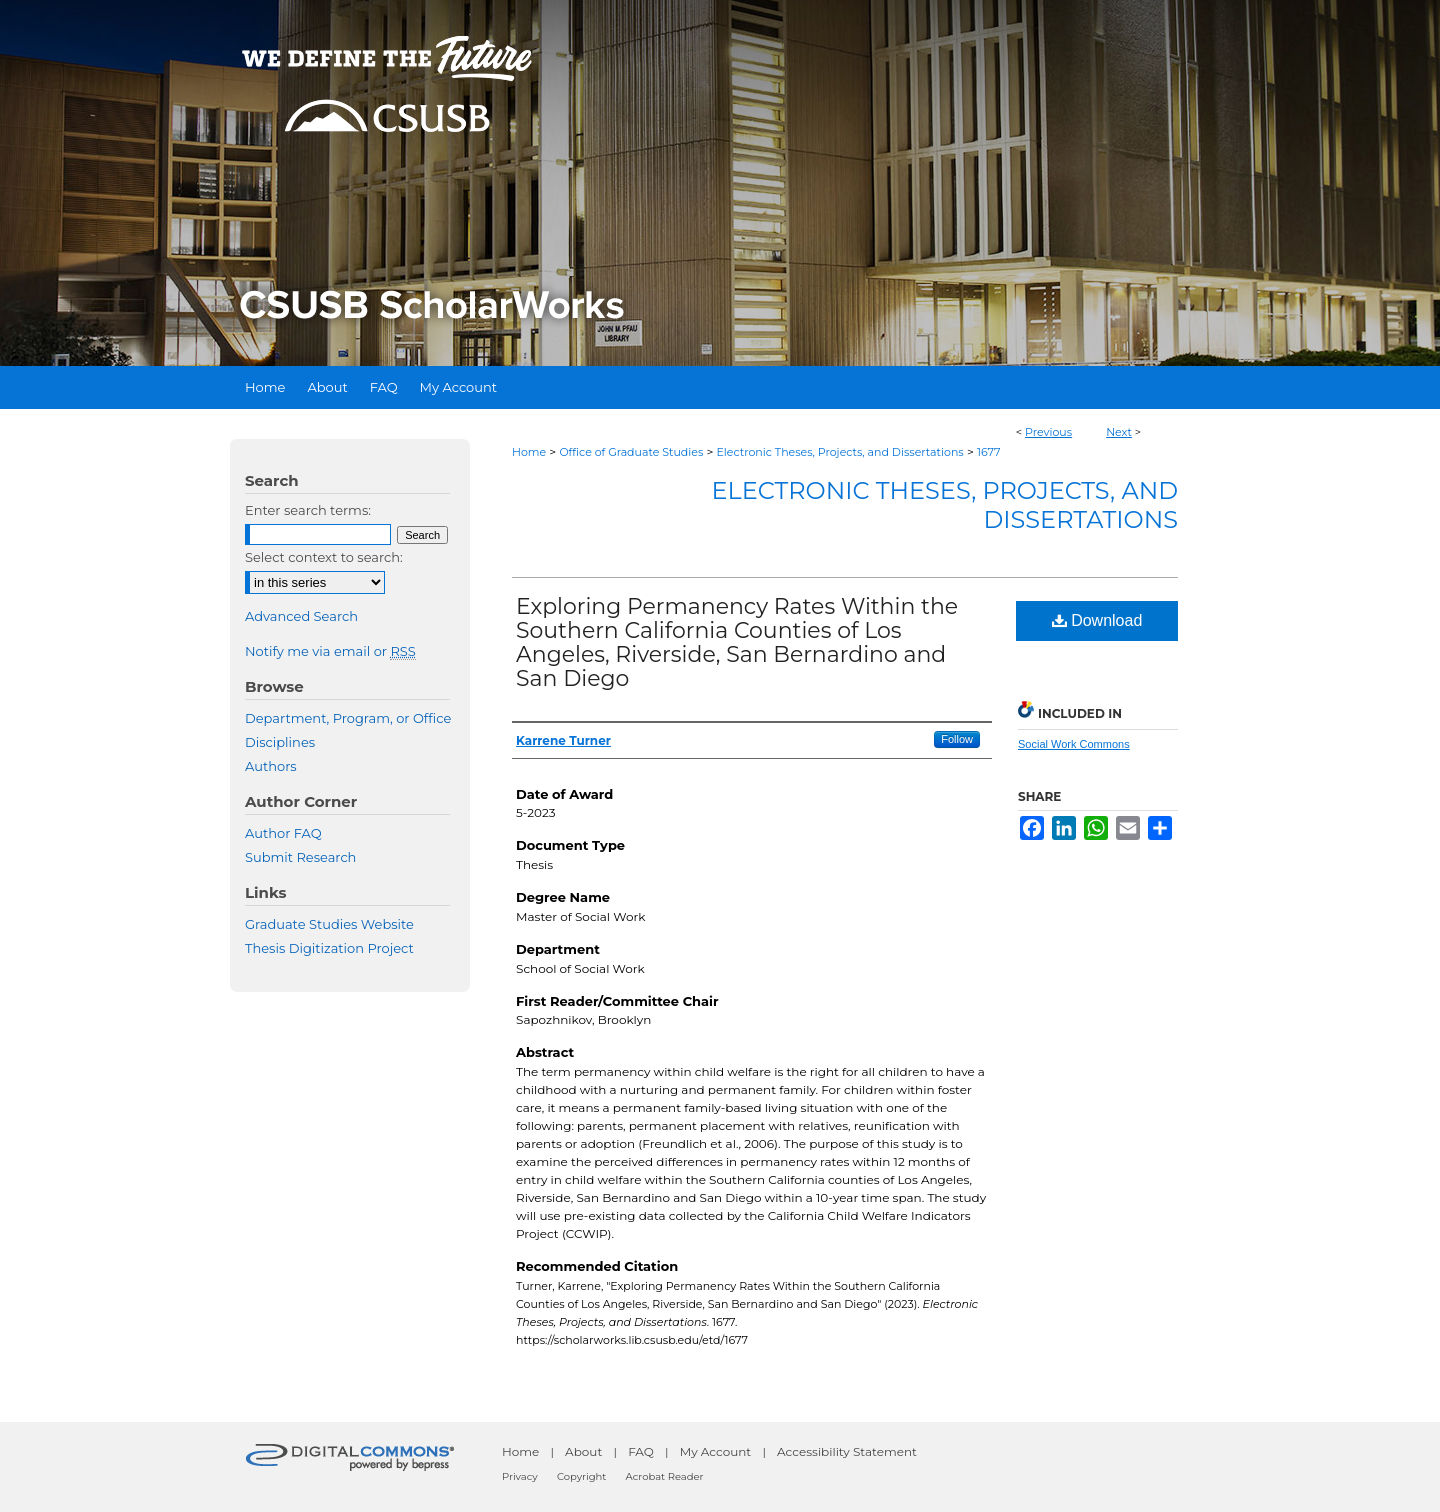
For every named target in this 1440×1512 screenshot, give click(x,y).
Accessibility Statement (847, 1451)
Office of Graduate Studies (631, 452)
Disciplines (280, 742)
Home (529, 452)
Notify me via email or (330, 651)
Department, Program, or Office (348, 718)
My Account (716, 1451)
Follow (957, 739)
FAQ (641, 1451)
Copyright (581, 1476)
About (583, 1451)
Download (1097, 620)
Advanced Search (301, 616)
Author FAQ (283, 833)
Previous (1048, 432)
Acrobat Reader (665, 1476)
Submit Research (300, 857)
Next (1119, 432)
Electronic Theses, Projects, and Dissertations (840, 452)
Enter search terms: (308, 510)
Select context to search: (324, 557)
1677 (989, 452)
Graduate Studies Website (329, 924)
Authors (271, 766)
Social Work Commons (1074, 744)
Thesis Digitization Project (329, 948)
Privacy (520, 1476)
